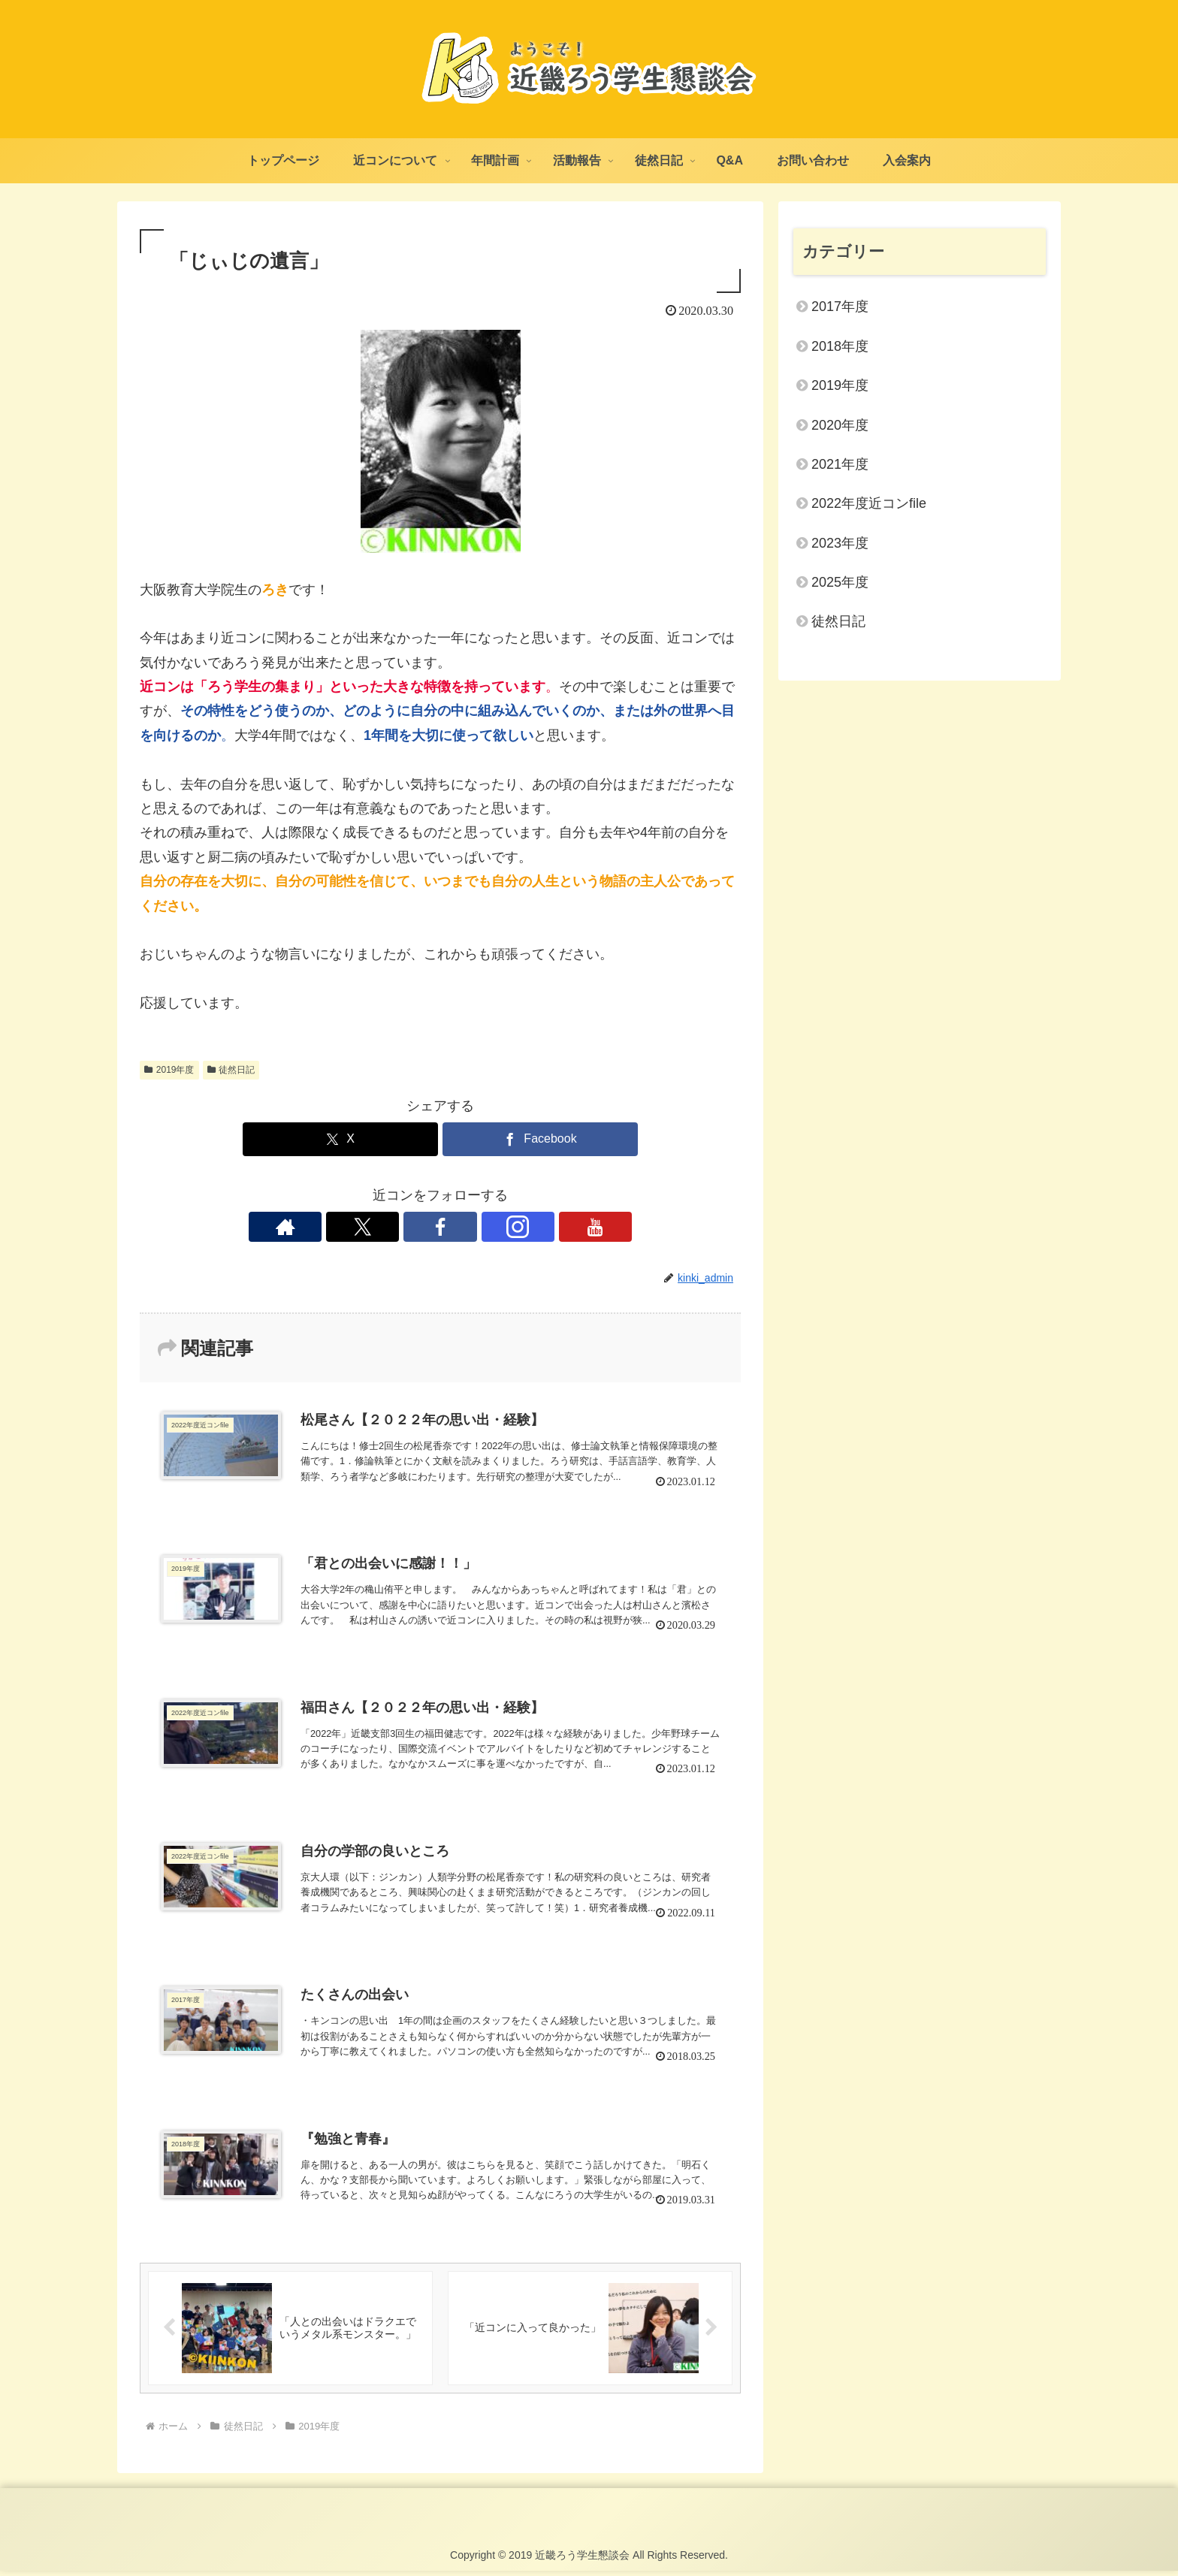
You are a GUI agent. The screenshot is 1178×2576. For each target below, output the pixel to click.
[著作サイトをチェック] (371, 1227)
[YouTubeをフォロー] (509, 1227)
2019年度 (169, 1070)
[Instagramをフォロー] (475, 1227)
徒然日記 (231, 1070)
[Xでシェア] (340, 1139)
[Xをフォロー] (406, 1227)
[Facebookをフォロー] (440, 1227)
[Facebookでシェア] (540, 1139)
